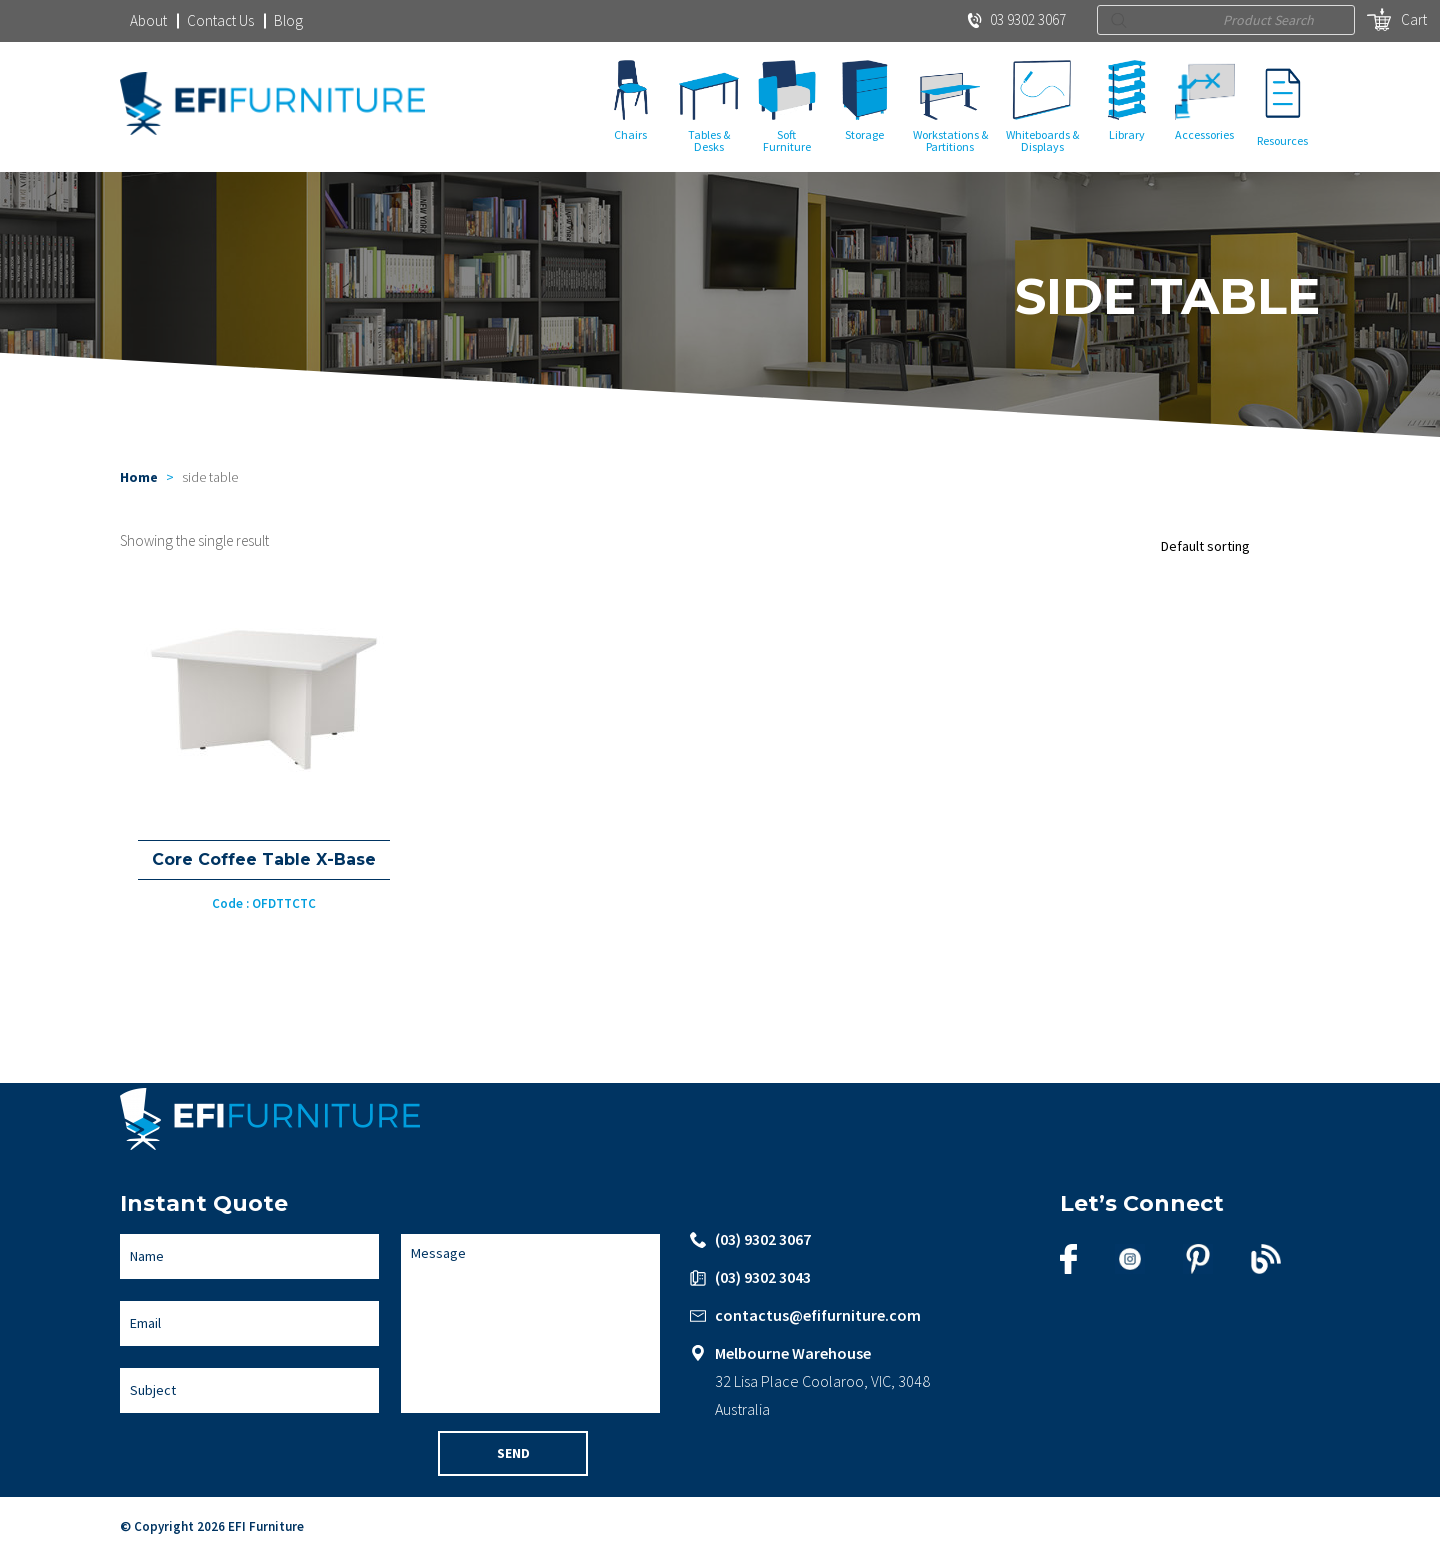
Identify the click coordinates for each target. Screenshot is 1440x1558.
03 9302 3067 (1016, 19)
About (148, 20)
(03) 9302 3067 (763, 1240)
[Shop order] (1235, 547)
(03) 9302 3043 (763, 1278)
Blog (288, 20)
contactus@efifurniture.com (818, 1316)
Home (139, 478)
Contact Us (220, 20)
